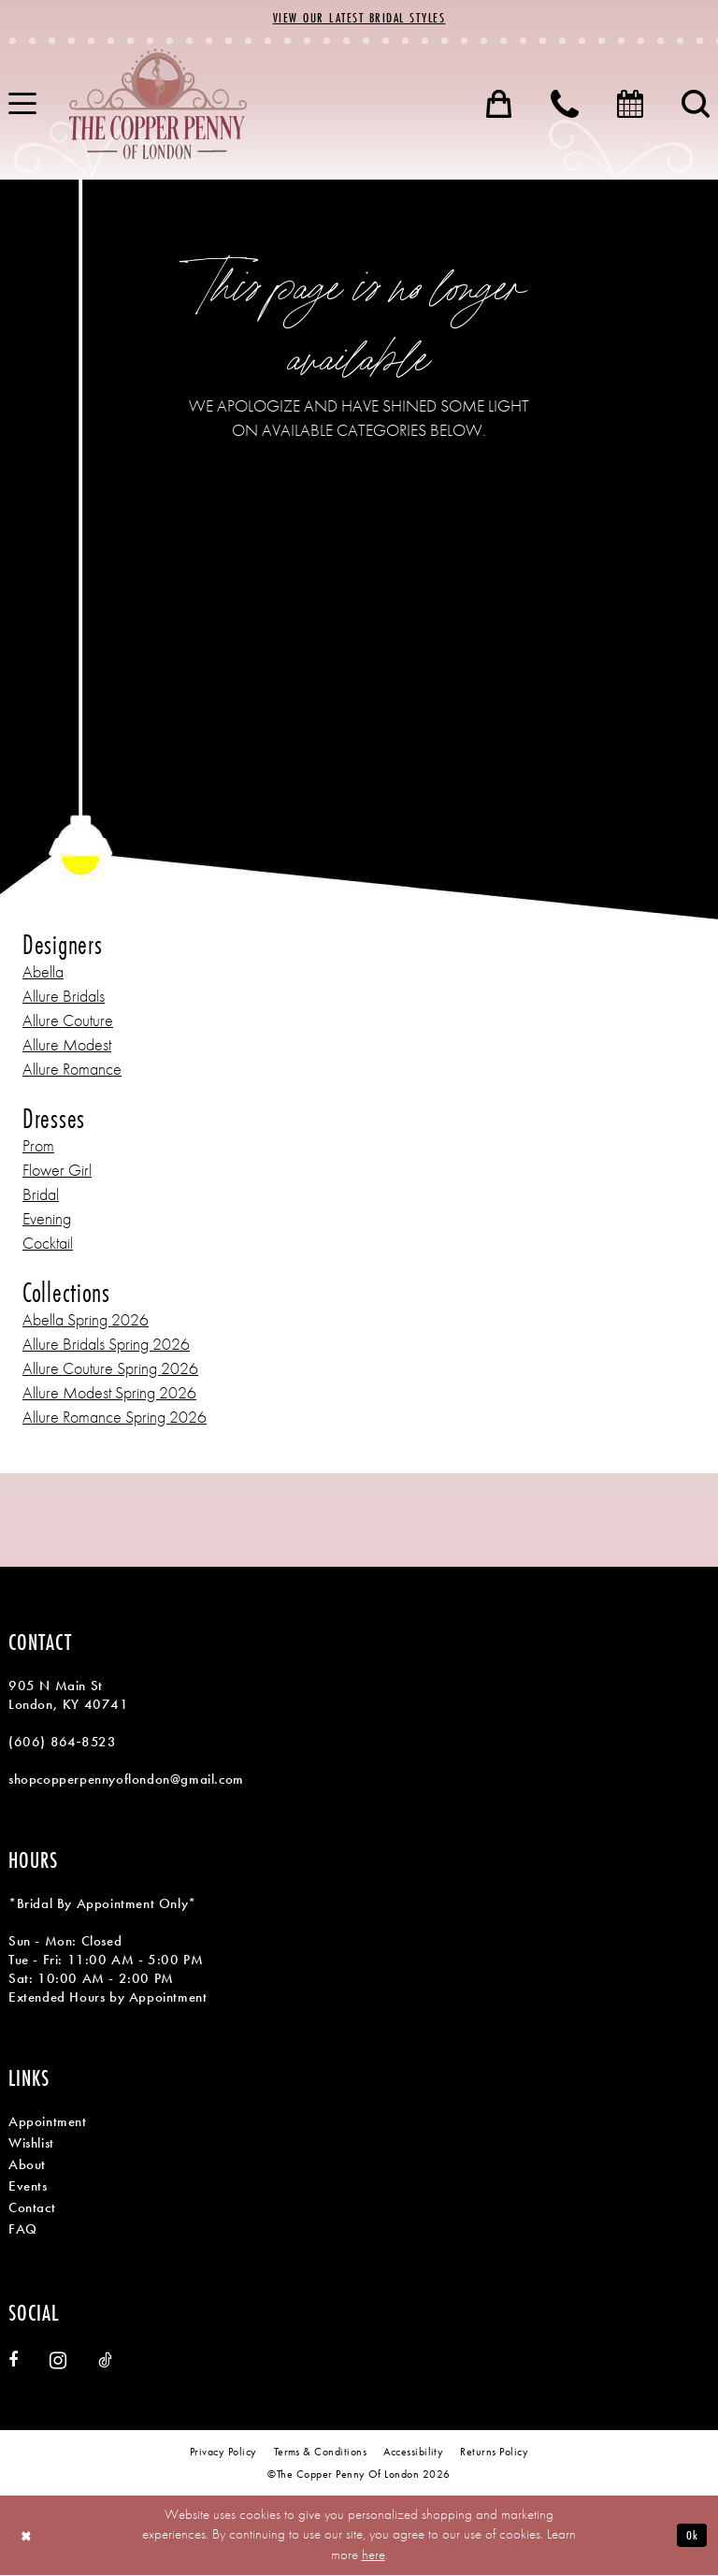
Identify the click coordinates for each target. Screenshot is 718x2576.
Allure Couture (67, 1021)
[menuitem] (499, 104)
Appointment (47, 2122)
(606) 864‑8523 (62, 1742)
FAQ (22, 2230)
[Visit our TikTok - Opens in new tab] (105, 2360)
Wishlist (31, 2144)
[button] (499, 104)
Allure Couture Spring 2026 (110, 1369)
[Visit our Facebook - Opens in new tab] (13, 2360)
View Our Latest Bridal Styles (359, 19)
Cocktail (47, 1243)
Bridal (40, 1195)
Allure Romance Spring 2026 (114, 1417)
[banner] (158, 105)
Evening (46, 1219)
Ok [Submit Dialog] (691, 2534)
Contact (31, 2208)
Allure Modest (66, 1045)
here (373, 2555)
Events (28, 2187)
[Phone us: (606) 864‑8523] (564, 104)
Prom (38, 1146)
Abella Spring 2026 (85, 1320)
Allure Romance (72, 1069)
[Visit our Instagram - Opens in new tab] (58, 2361)
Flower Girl (57, 1170)
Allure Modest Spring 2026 (109, 1393)
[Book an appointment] (630, 104)
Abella (43, 972)
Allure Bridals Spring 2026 (106, 1344)
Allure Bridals (63, 996)
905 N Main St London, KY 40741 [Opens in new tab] (68, 1696)
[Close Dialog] (27, 2536)
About (27, 2165)
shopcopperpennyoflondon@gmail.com (126, 1780)
